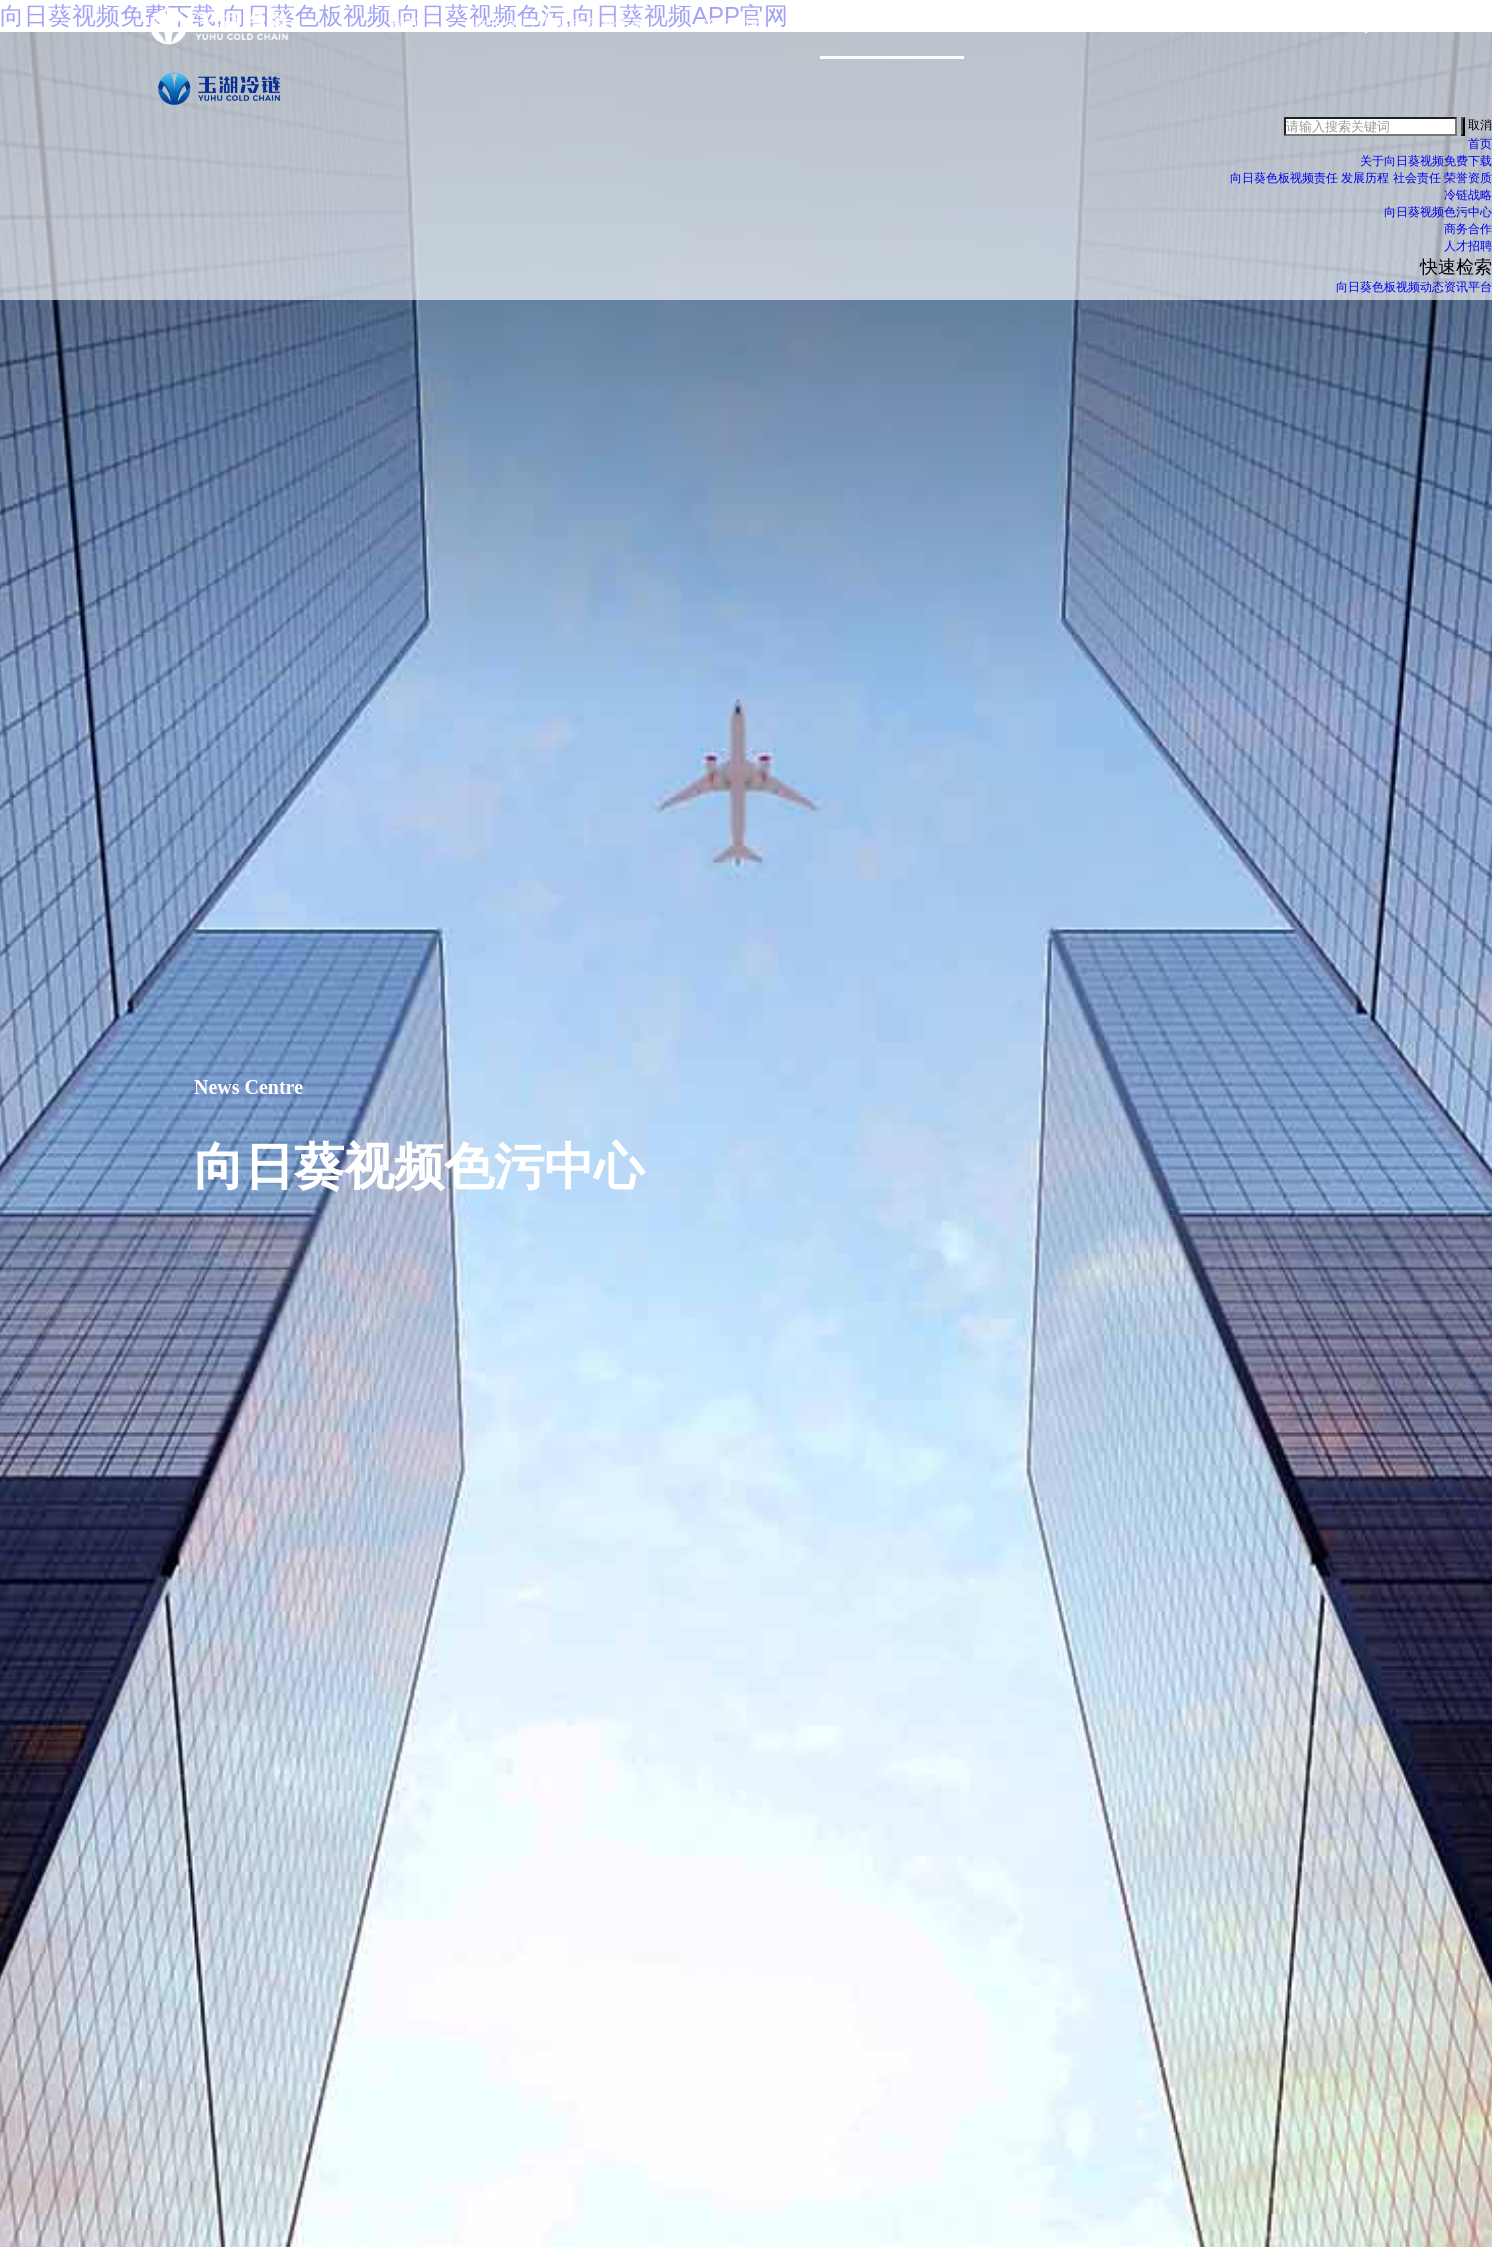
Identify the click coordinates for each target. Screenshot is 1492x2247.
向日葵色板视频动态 (1390, 296)
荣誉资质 (1468, 187)
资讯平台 (1468, 296)
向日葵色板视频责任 (1284, 187)
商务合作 (1049, 34)
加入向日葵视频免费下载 (1223, 34)
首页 (404, 34)
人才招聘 (1468, 255)
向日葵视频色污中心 (892, 34)
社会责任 (1417, 187)
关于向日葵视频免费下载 (561, 34)
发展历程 (1365, 187)
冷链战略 (735, 34)
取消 (1480, 135)
